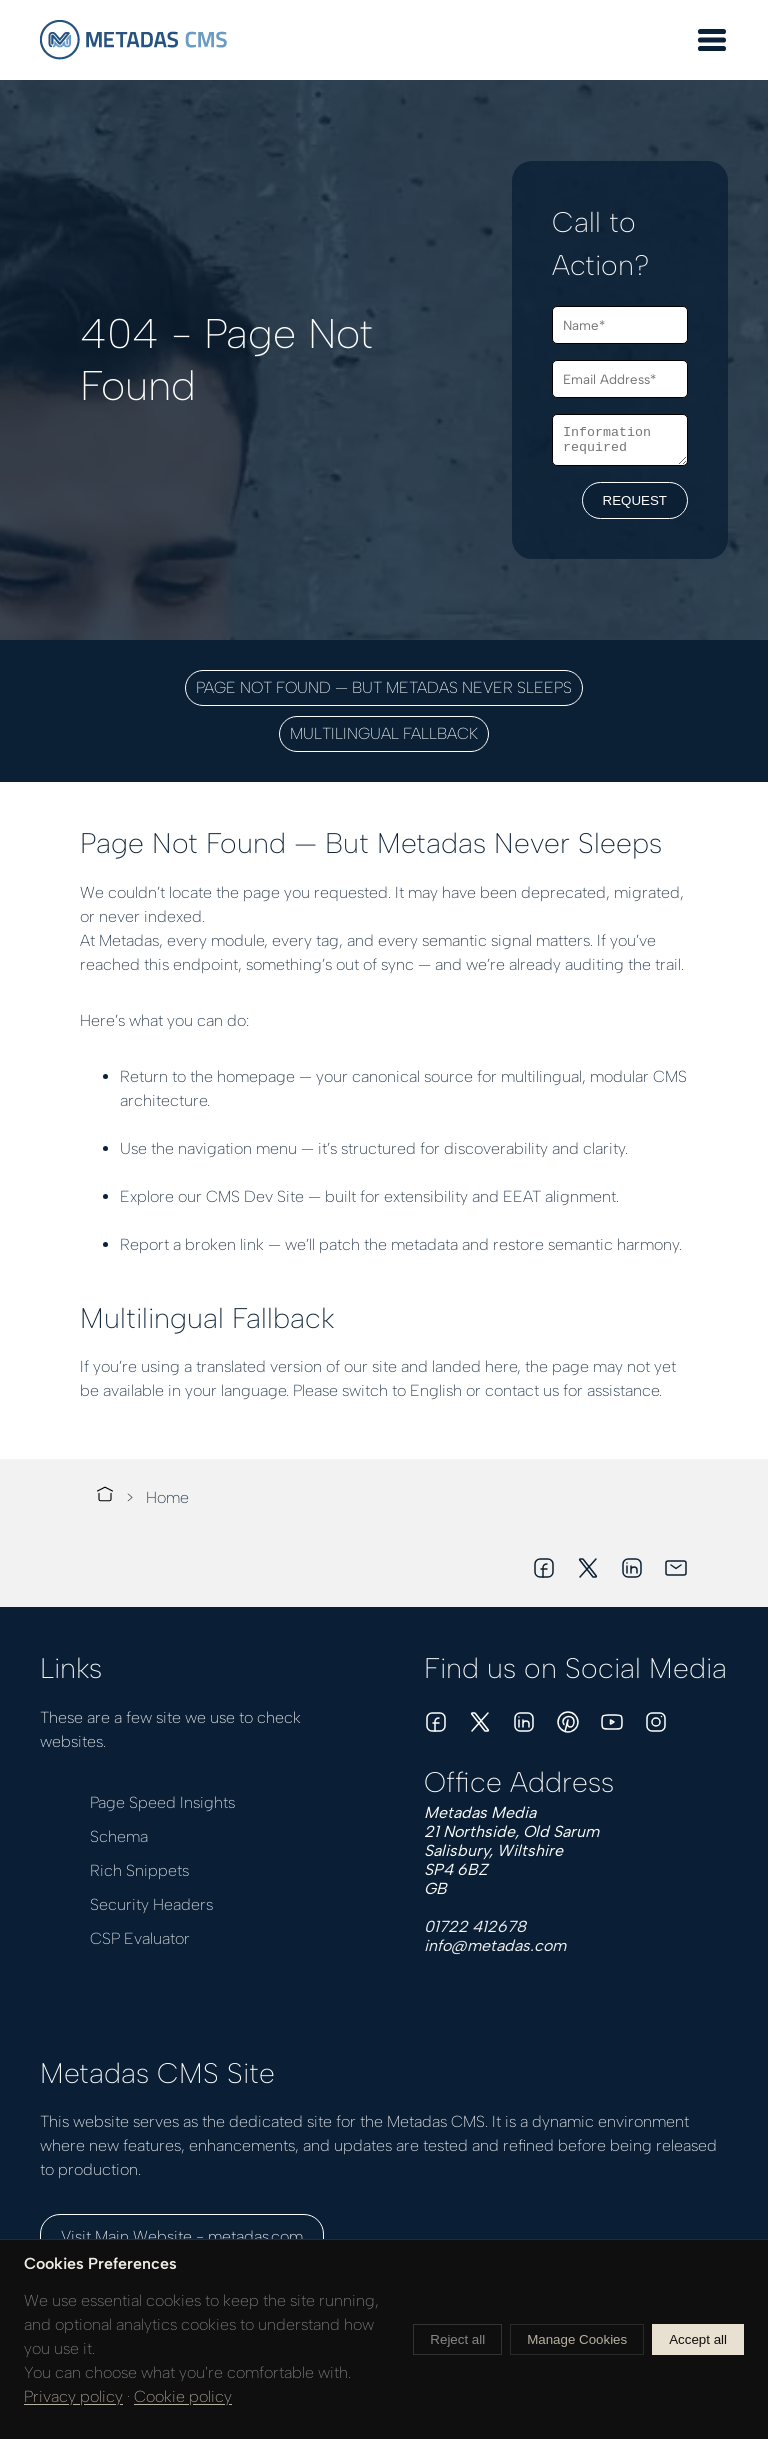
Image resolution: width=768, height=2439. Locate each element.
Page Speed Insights (162, 1802)
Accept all (698, 2339)
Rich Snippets (139, 1870)
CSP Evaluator (140, 1938)
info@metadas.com (495, 1945)
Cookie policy (183, 2396)
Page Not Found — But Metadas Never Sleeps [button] (384, 687)
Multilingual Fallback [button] (384, 733)
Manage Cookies (577, 2339)
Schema (119, 1836)
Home (167, 1497)
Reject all (457, 2339)
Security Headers (151, 1904)
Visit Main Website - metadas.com (182, 2236)
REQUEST (635, 503)
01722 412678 (475, 1926)
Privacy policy (73, 2396)
